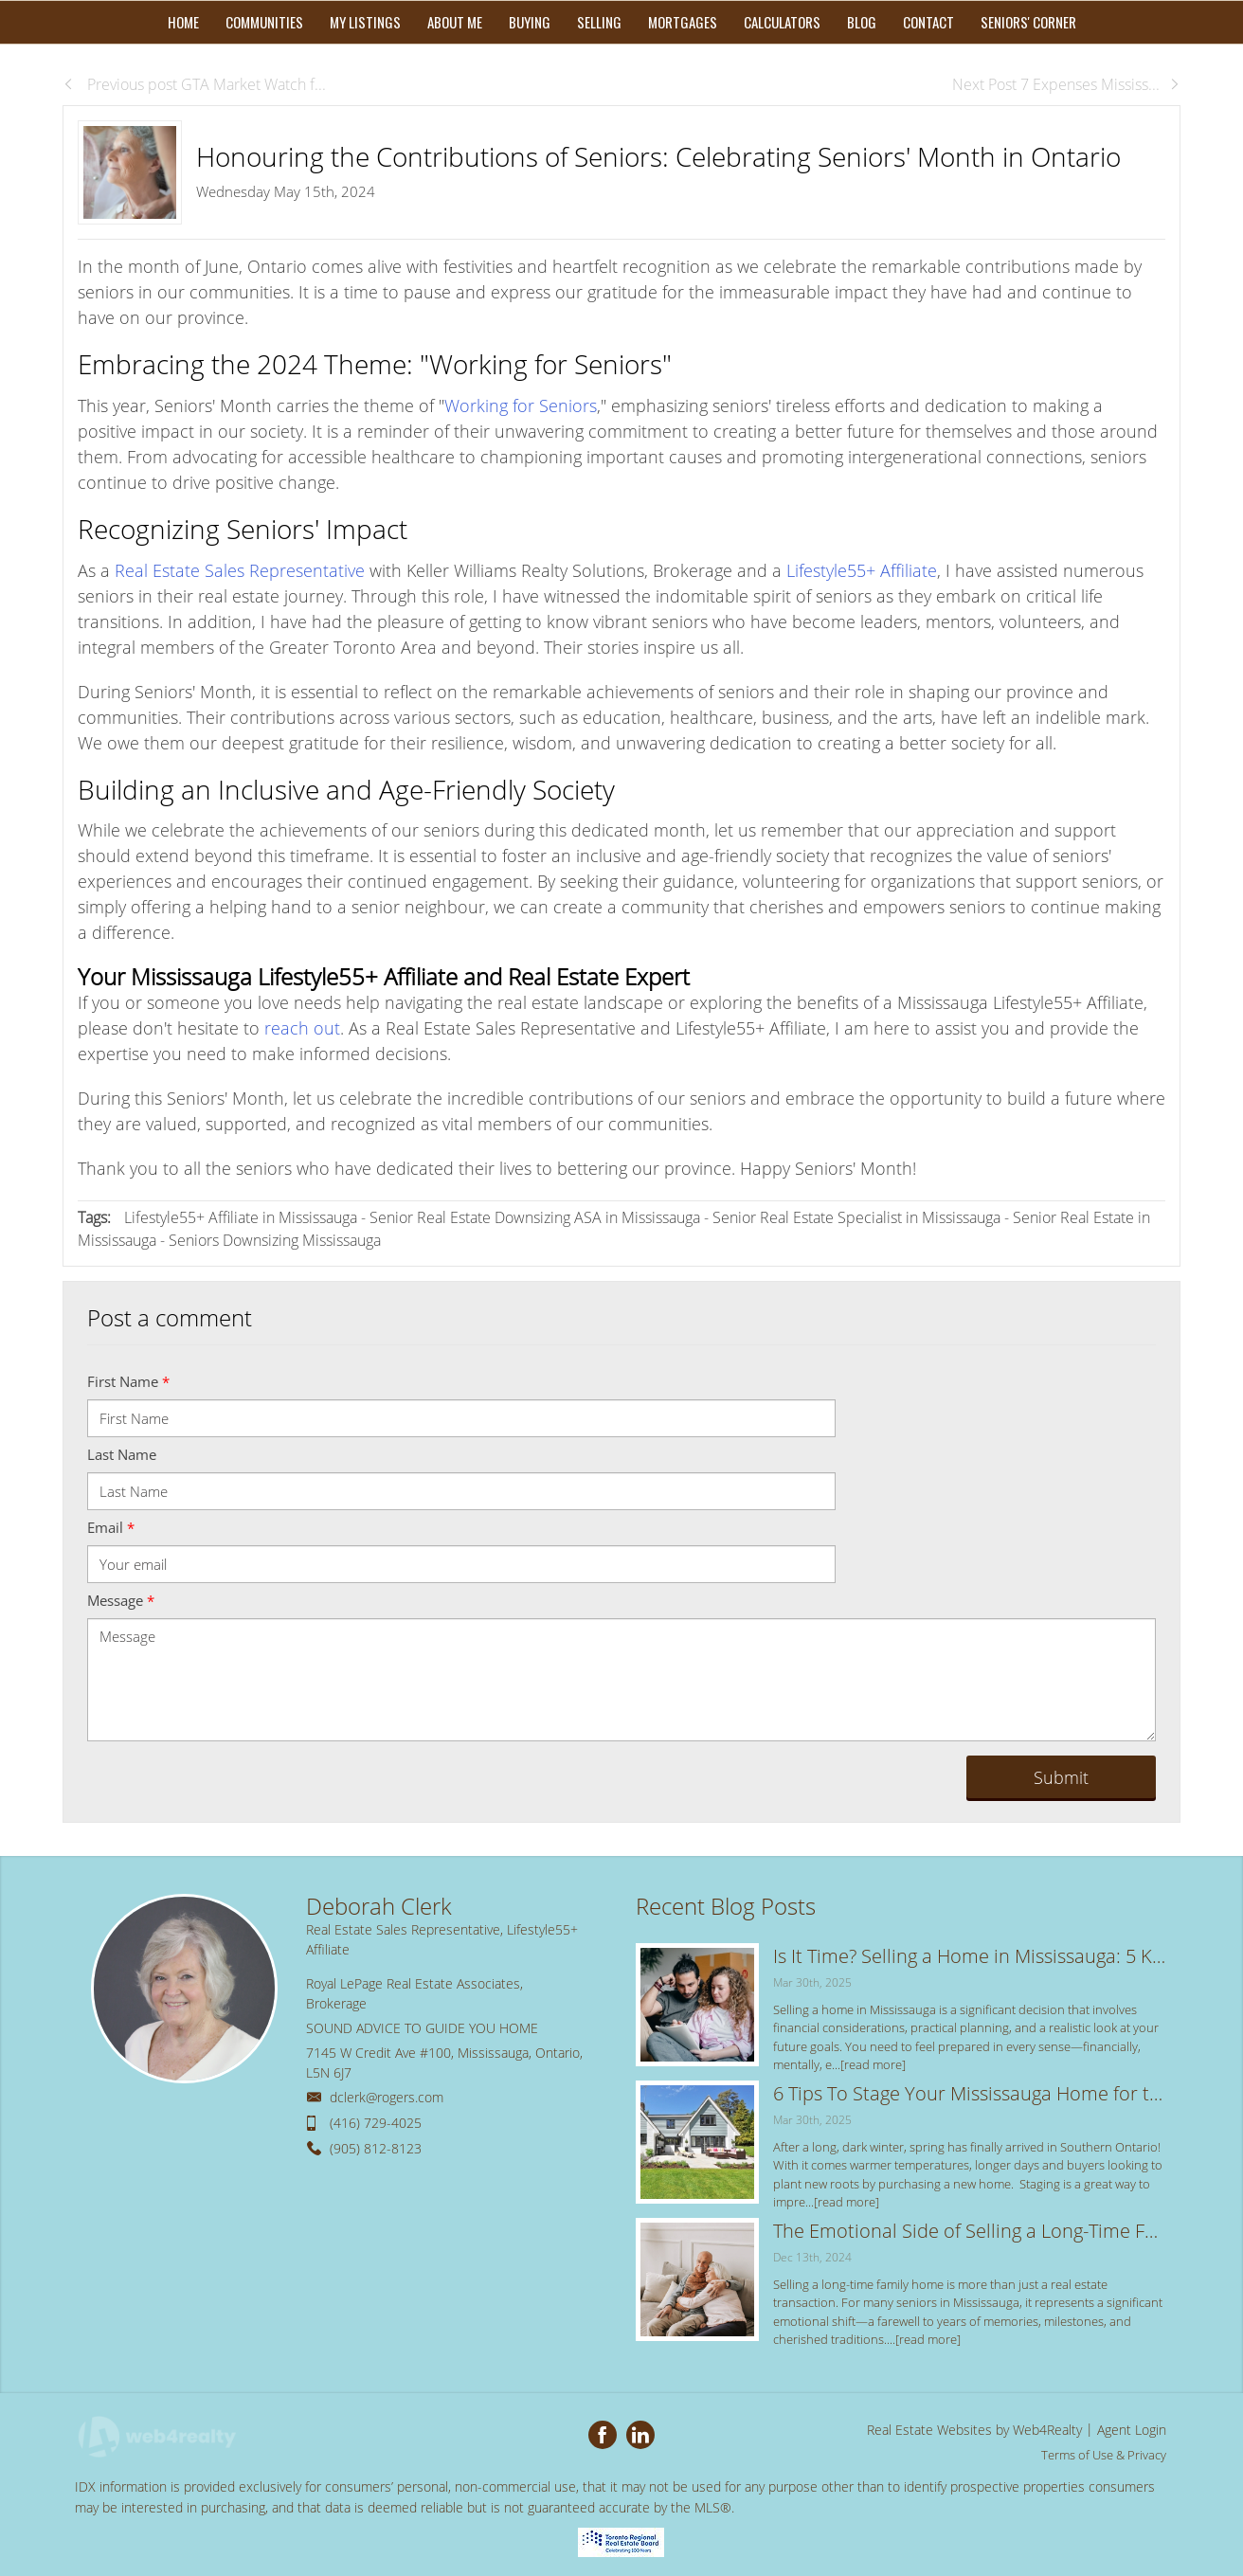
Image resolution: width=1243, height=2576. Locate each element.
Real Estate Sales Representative (240, 570)
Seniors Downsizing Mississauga (275, 1240)
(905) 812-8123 (376, 2148)
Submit (1061, 1777)
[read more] (873, 2064)
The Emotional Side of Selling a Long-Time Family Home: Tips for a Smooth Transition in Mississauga (969, 2230)
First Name (128, 1381)
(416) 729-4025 (376, 2123)
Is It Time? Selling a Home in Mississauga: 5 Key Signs (969, 1956)
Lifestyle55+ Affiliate (861, 570)
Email (111, 1527)
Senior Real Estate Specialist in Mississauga (856, 1217)
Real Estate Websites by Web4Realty (974, 2430)
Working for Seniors (520, 405)
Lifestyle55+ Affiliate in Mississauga (240, 1217)
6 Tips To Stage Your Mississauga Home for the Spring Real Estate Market (969, 2093)
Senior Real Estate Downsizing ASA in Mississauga (534, 1217)
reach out (302, 1028)
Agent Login (1131, 2430)
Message (120, 1600)
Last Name (121, 1454)
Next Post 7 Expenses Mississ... (1066, 84)
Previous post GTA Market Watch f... (194, 84)
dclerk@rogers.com (386, 2097)
